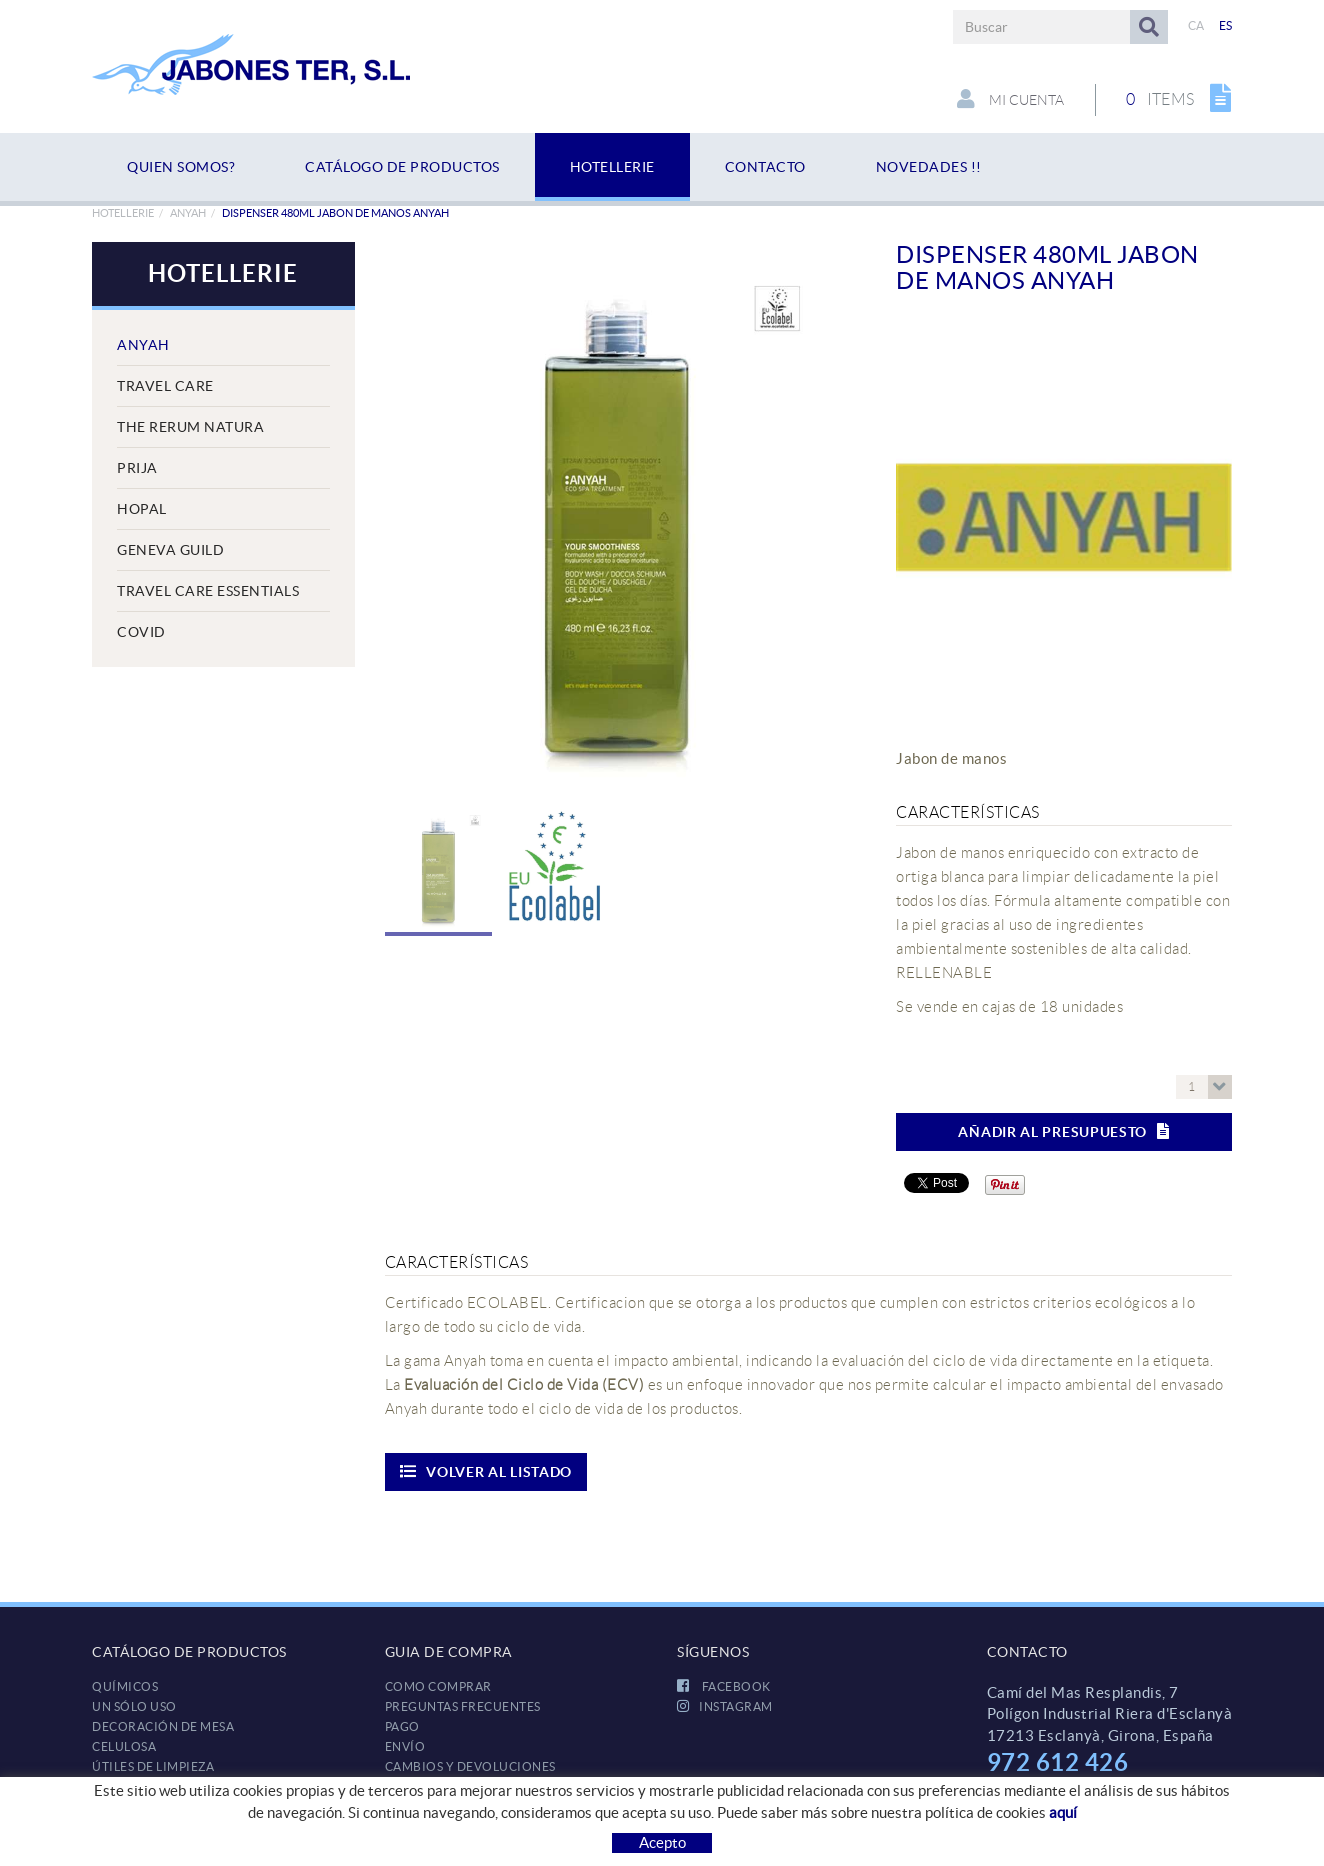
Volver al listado (486, 1471)
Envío (405, 1746)
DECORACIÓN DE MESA (163, 1726)
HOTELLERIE (123, 213)
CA (1196, 25)
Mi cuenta (1007, 99)
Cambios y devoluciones (470, 1766)
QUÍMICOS (125, 1686)
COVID (141, 632)
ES (1226, 25)
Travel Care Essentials (208, 591)
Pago (402, 1726)
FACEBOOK (724, 1686)
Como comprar (438, 1686)
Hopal (142, 509)
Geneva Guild (170, 550)
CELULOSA (124, 1746)
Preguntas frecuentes (463, 1706)
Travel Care (165, 386)
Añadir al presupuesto (1063, 1131)
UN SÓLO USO (134, 1706)
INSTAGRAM (725, 1706)
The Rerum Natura (190, 427)
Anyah (188, 213)
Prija (137, 468)
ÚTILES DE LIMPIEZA (153, 1766)
